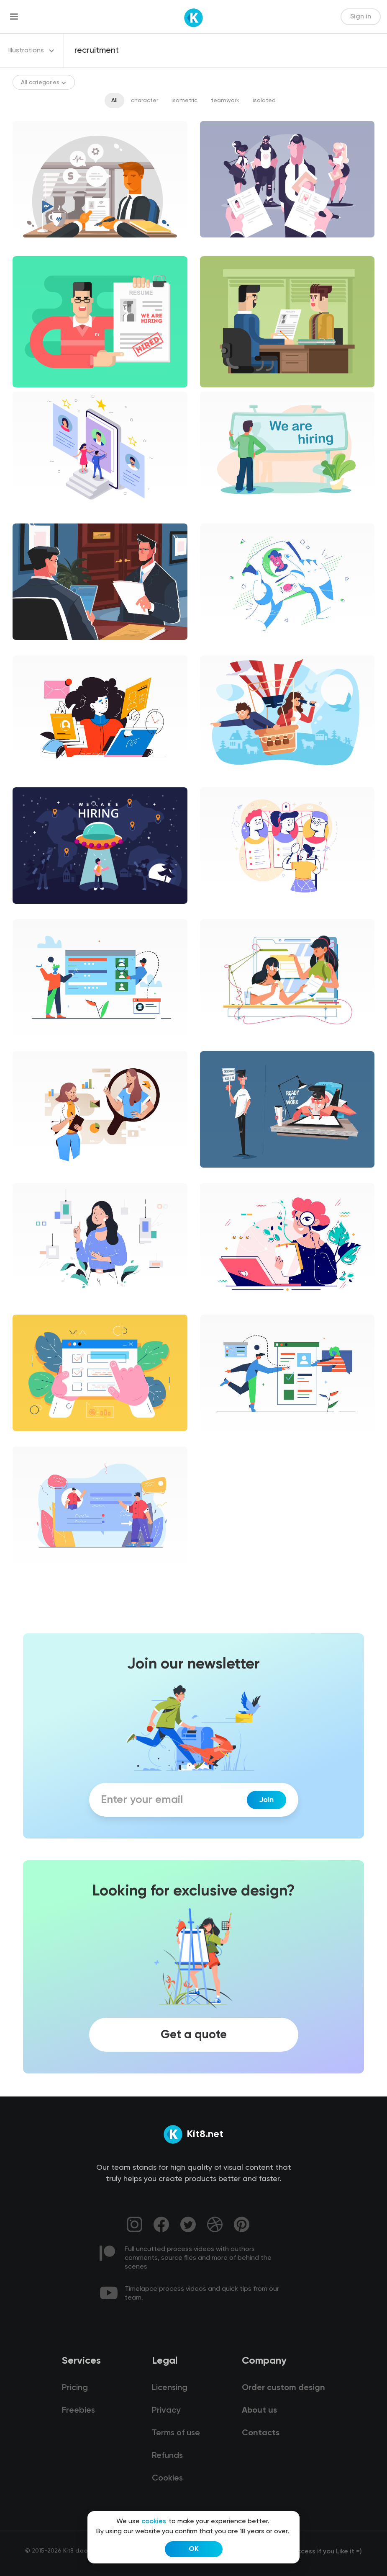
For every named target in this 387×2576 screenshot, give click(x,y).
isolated (264, 100)
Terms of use (176, 2433)
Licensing (169, 2388)
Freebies (78, 2410)
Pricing (75, 2388)
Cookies (167, 2478)
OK (194, 2549)
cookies (153, 2521)
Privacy (166, 2410)
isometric (184, 100)
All (114, 100)
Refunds (167, 2456)
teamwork (225, 100)
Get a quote (194, 2034)
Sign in (360, 16)
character (144, 100)
